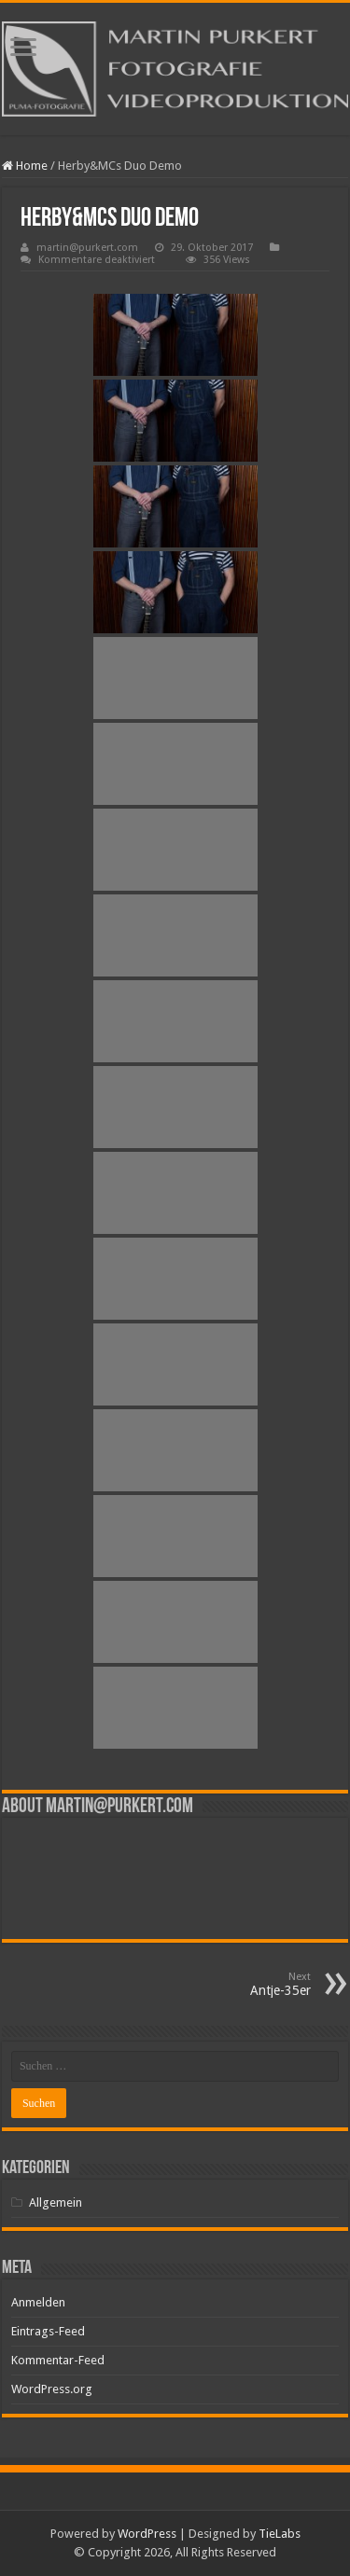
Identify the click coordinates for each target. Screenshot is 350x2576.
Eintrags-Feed (48, 2331)
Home (25, 166)
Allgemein (55, 2202)
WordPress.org (51, 2389)
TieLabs (280, 2534)
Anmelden (38, 2302)
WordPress (147, 2534)
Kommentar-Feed (58, 2360)
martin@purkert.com (87, 248)
